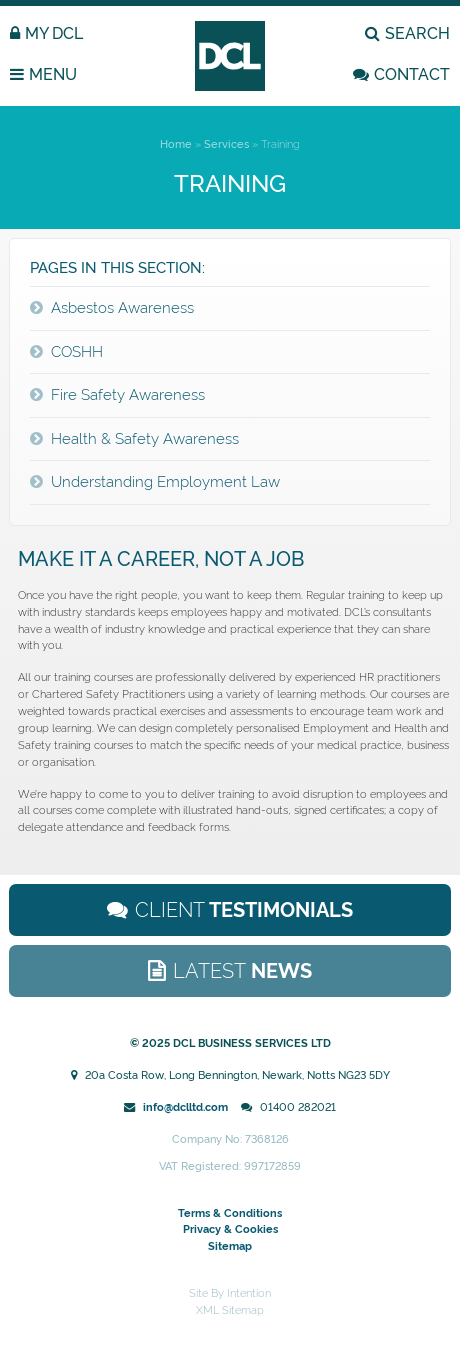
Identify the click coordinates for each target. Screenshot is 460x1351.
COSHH (77, 352)
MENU (53, 74)
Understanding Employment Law (165, 482)
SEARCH (417, 33)
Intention (249, 1293)
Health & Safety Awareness (145, 439)
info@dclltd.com (185, 1107)
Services (226, 144)
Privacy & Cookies (230, 1229)
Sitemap (230, 1246)
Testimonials (244, 910)
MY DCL (54, 33)
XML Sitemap (230, 1310)
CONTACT (412, 74)
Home (176, 144)
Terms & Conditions (230, 1213)
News (242, 971)
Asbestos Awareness (122, 308)
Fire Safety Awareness (128, 395)
